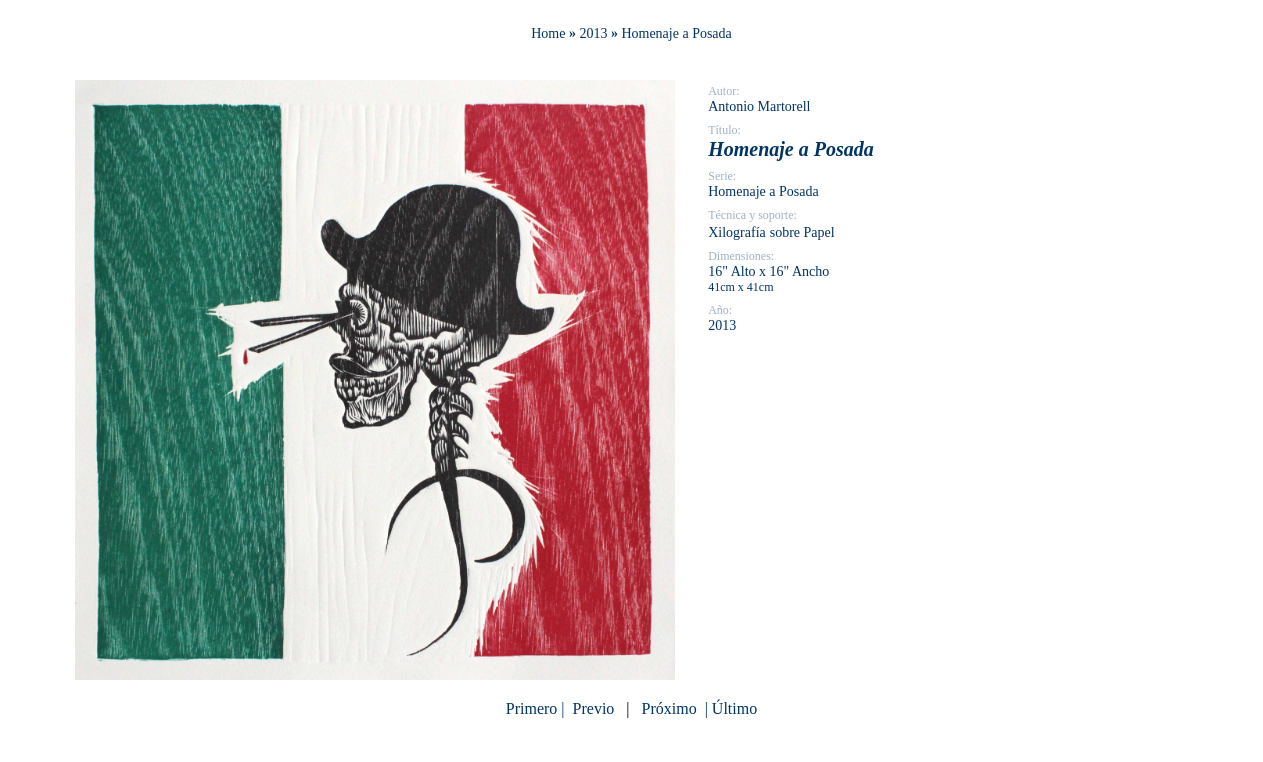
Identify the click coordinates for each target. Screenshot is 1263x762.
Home (548, 33)
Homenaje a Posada (676, 33)
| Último (729, 708)
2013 (593, 33)
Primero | (537, 708)
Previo (594, 708)
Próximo (669, 708)
